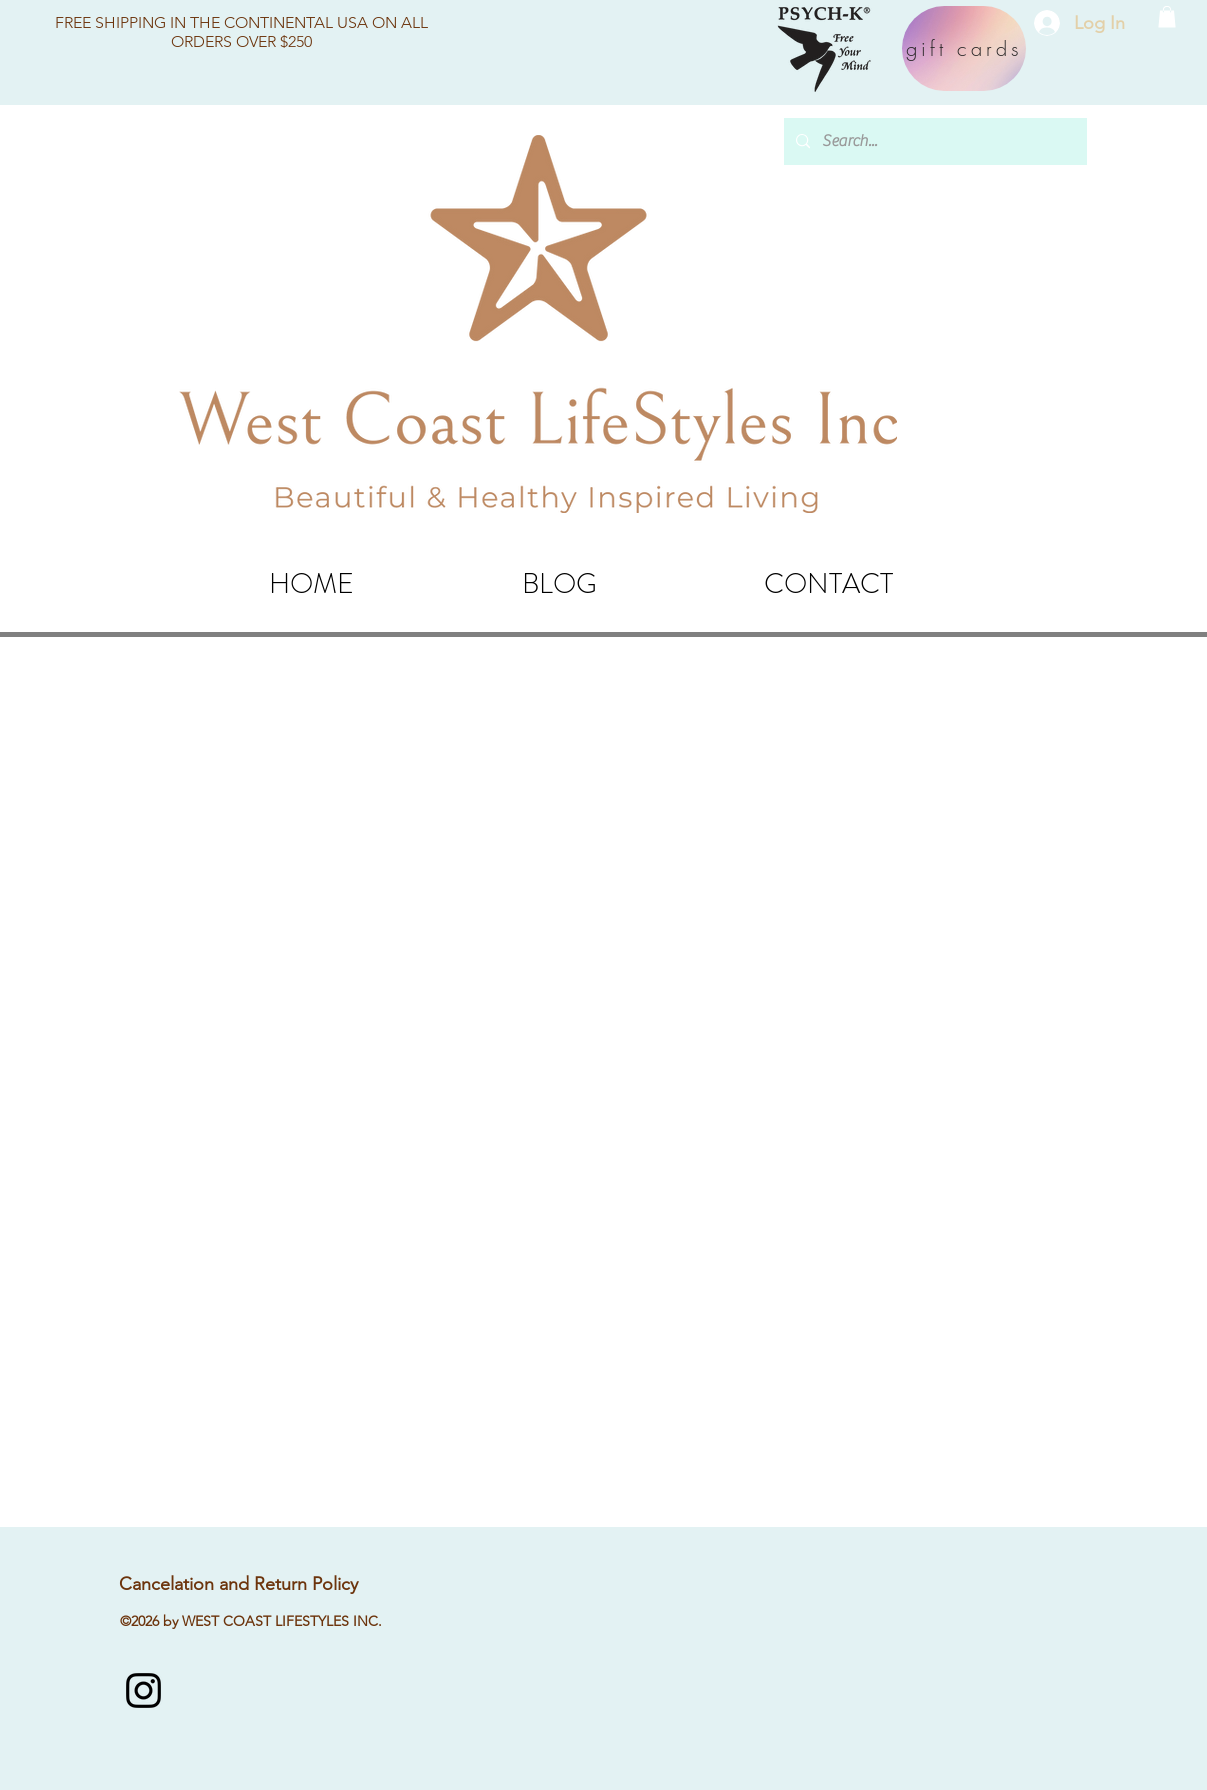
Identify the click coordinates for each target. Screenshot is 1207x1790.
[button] (1167, 17)
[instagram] (143, 1690)
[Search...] (933, 141)
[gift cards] (964, 48)
